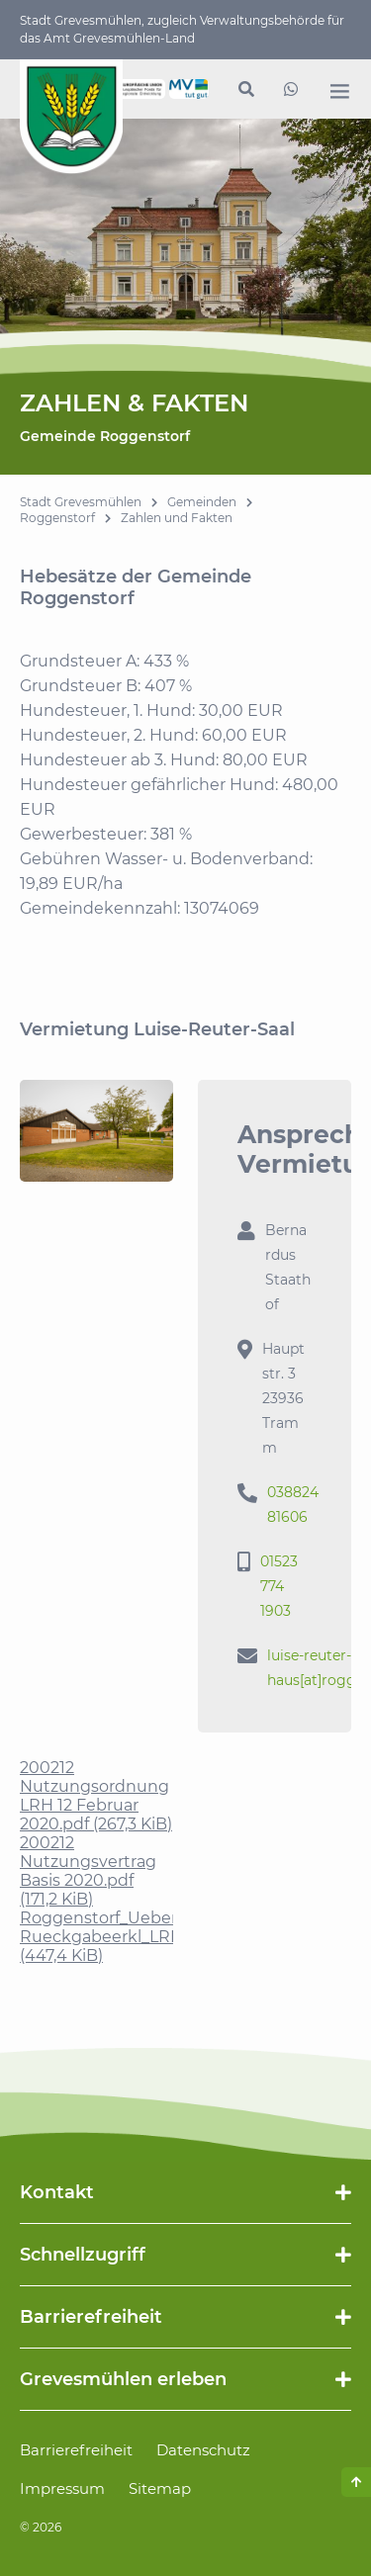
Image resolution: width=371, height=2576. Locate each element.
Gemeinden (201, 501)
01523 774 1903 (279, 1586)
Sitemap (160, 2488)
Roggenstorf (57, 517)
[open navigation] (339, 91)
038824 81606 (293, 1504)
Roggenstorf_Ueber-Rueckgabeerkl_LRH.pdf (116, 1937)
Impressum (62, 2488)
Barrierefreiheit (76, 2450)
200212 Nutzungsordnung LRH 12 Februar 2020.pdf (96, 1795)
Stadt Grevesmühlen (80, 501)
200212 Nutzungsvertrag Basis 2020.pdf (88, 1871)
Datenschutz (203, 2450)
